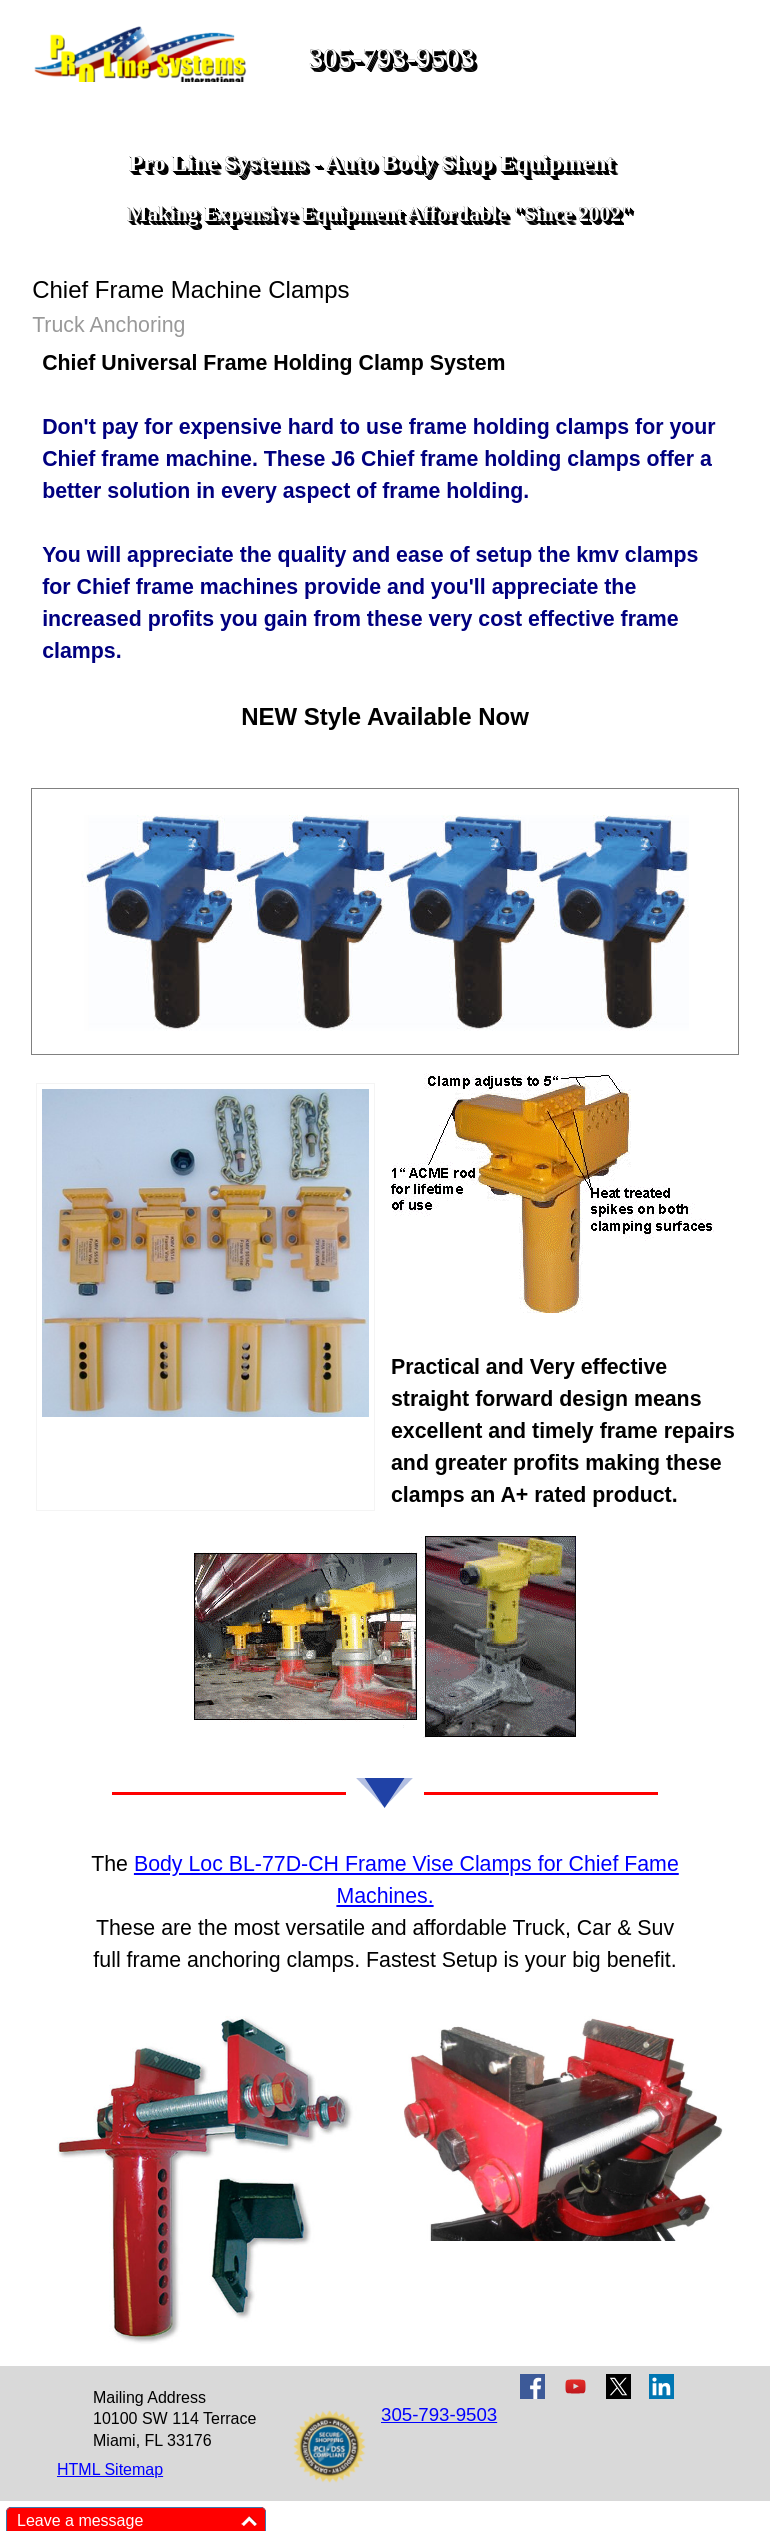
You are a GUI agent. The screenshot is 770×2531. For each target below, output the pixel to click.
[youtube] (575, 2386)
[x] (618, 2386)
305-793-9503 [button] (391, 58)
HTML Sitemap (110, 2469)
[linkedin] (661, 2386)
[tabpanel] (385, 559)
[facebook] (532, 2386)
